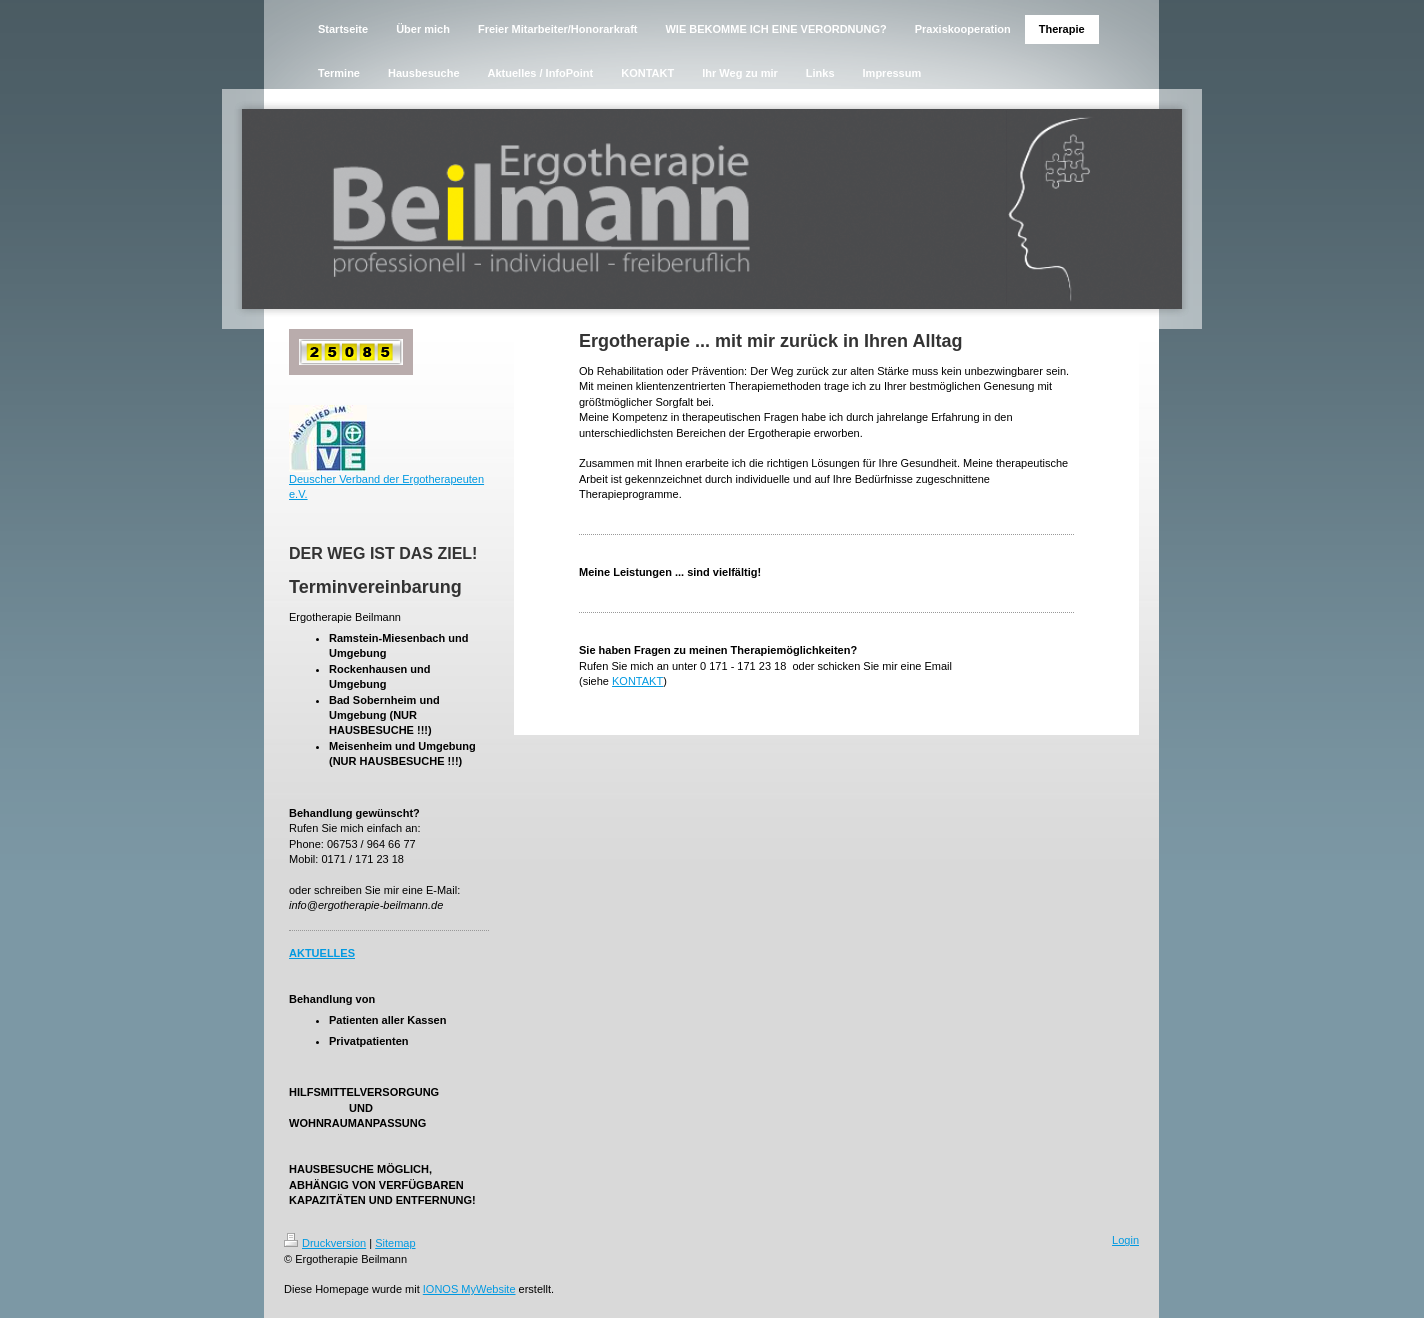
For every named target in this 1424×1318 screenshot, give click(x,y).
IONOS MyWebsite (469, 1289)
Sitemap (395, 1243)
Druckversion (325, 1243)
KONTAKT (637, 681)
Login (1125, 1240)
